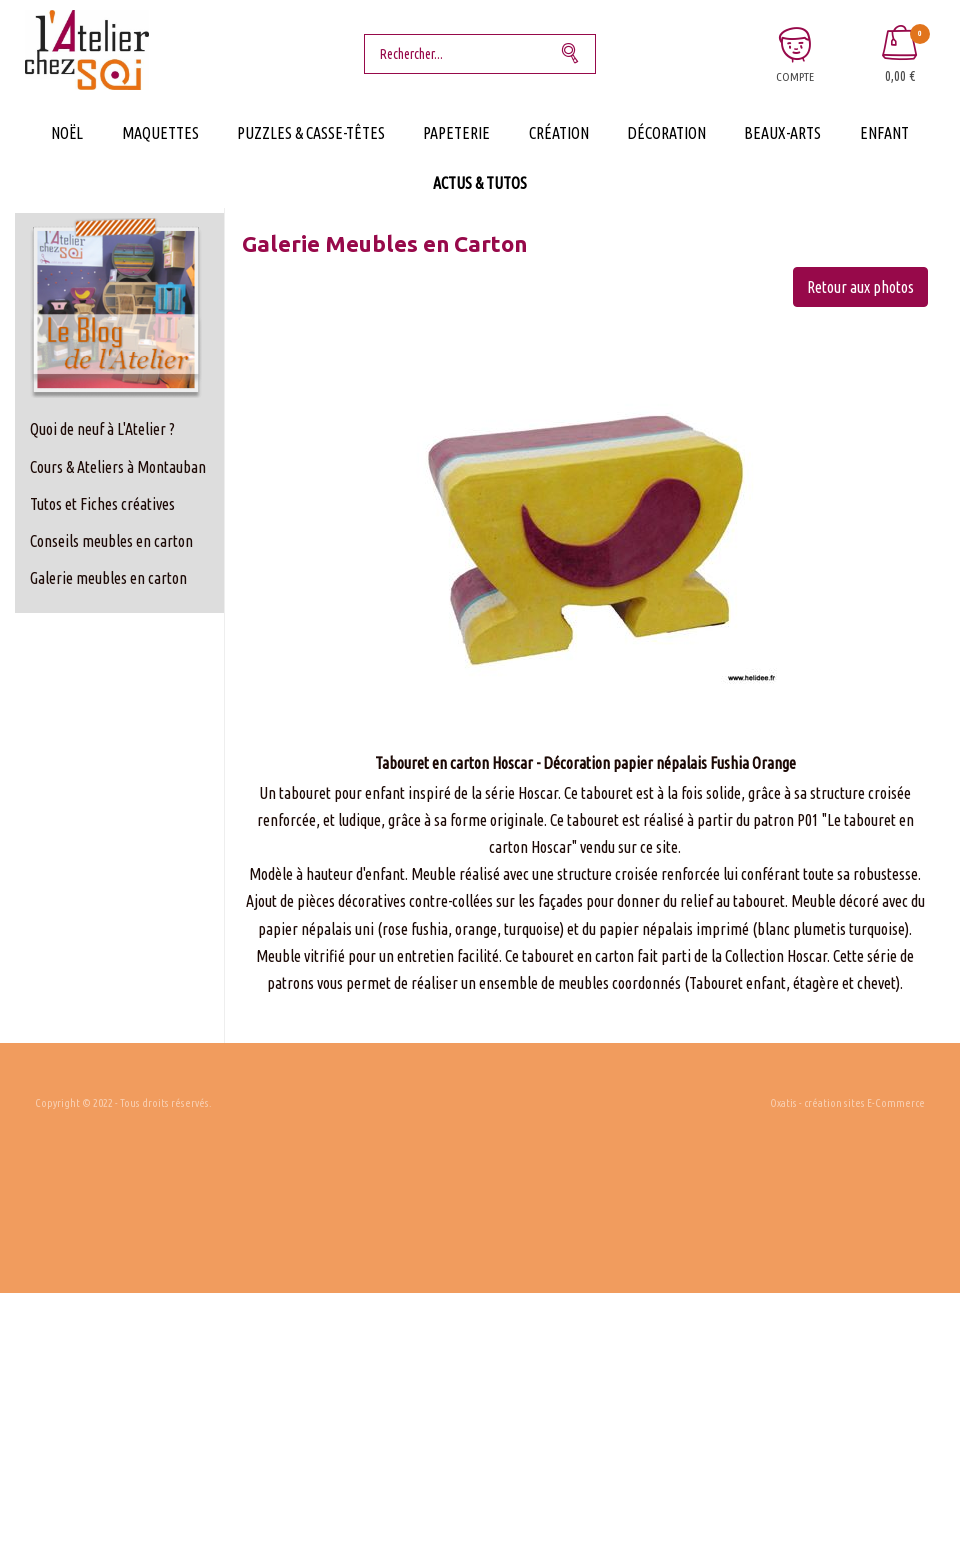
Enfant (884, 133)
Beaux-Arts (782, 133)
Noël (67, 133)
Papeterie (456, 133)
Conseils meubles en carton (111, 541)
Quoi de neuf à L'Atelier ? (102, 429)
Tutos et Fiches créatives (102, 504)
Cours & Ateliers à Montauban (118, 467)
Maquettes (160, 133)
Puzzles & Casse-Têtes (311, 133)
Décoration (666, 133)
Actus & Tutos (480, 183)
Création (559, 133)
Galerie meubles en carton (108, 578)
